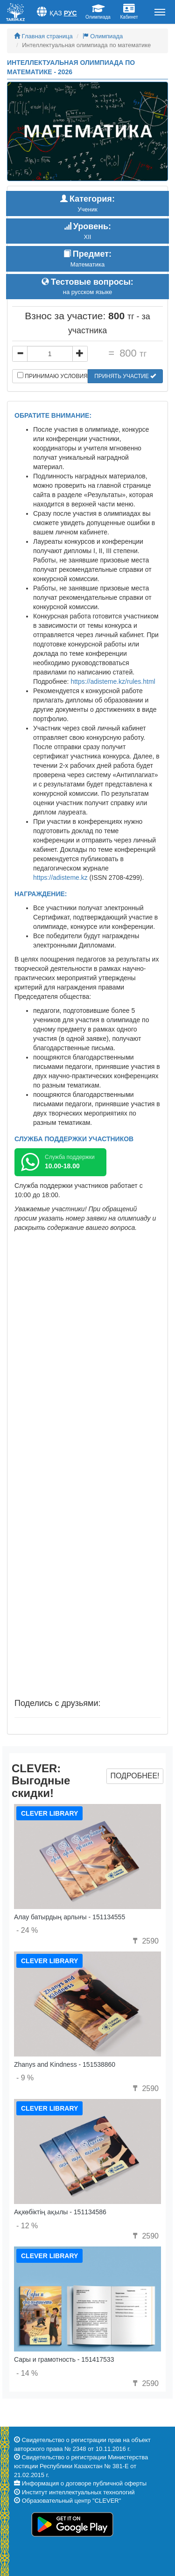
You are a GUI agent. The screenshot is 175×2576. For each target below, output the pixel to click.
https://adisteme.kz (60, 877)
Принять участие (125, 376)
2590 (145, 1941)
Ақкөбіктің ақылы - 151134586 (60, 2212)
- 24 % (27, 1930)
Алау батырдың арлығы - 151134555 (69, 1917)
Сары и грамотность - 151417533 (64, 2359)
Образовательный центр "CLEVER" (71, 2500)
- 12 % (27, 2226)
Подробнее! (134, 1776)
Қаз (55, 13)
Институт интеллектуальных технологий (78, 2492)
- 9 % (25, 2078)
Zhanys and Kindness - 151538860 (64, 2064)
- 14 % (27, 2373)
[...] (50, 354)
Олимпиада (103, 36)
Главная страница (43, 36)
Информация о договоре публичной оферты (84, 2483)
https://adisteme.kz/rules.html (112, 681)
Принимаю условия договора (52, 375)
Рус (70, 13)
